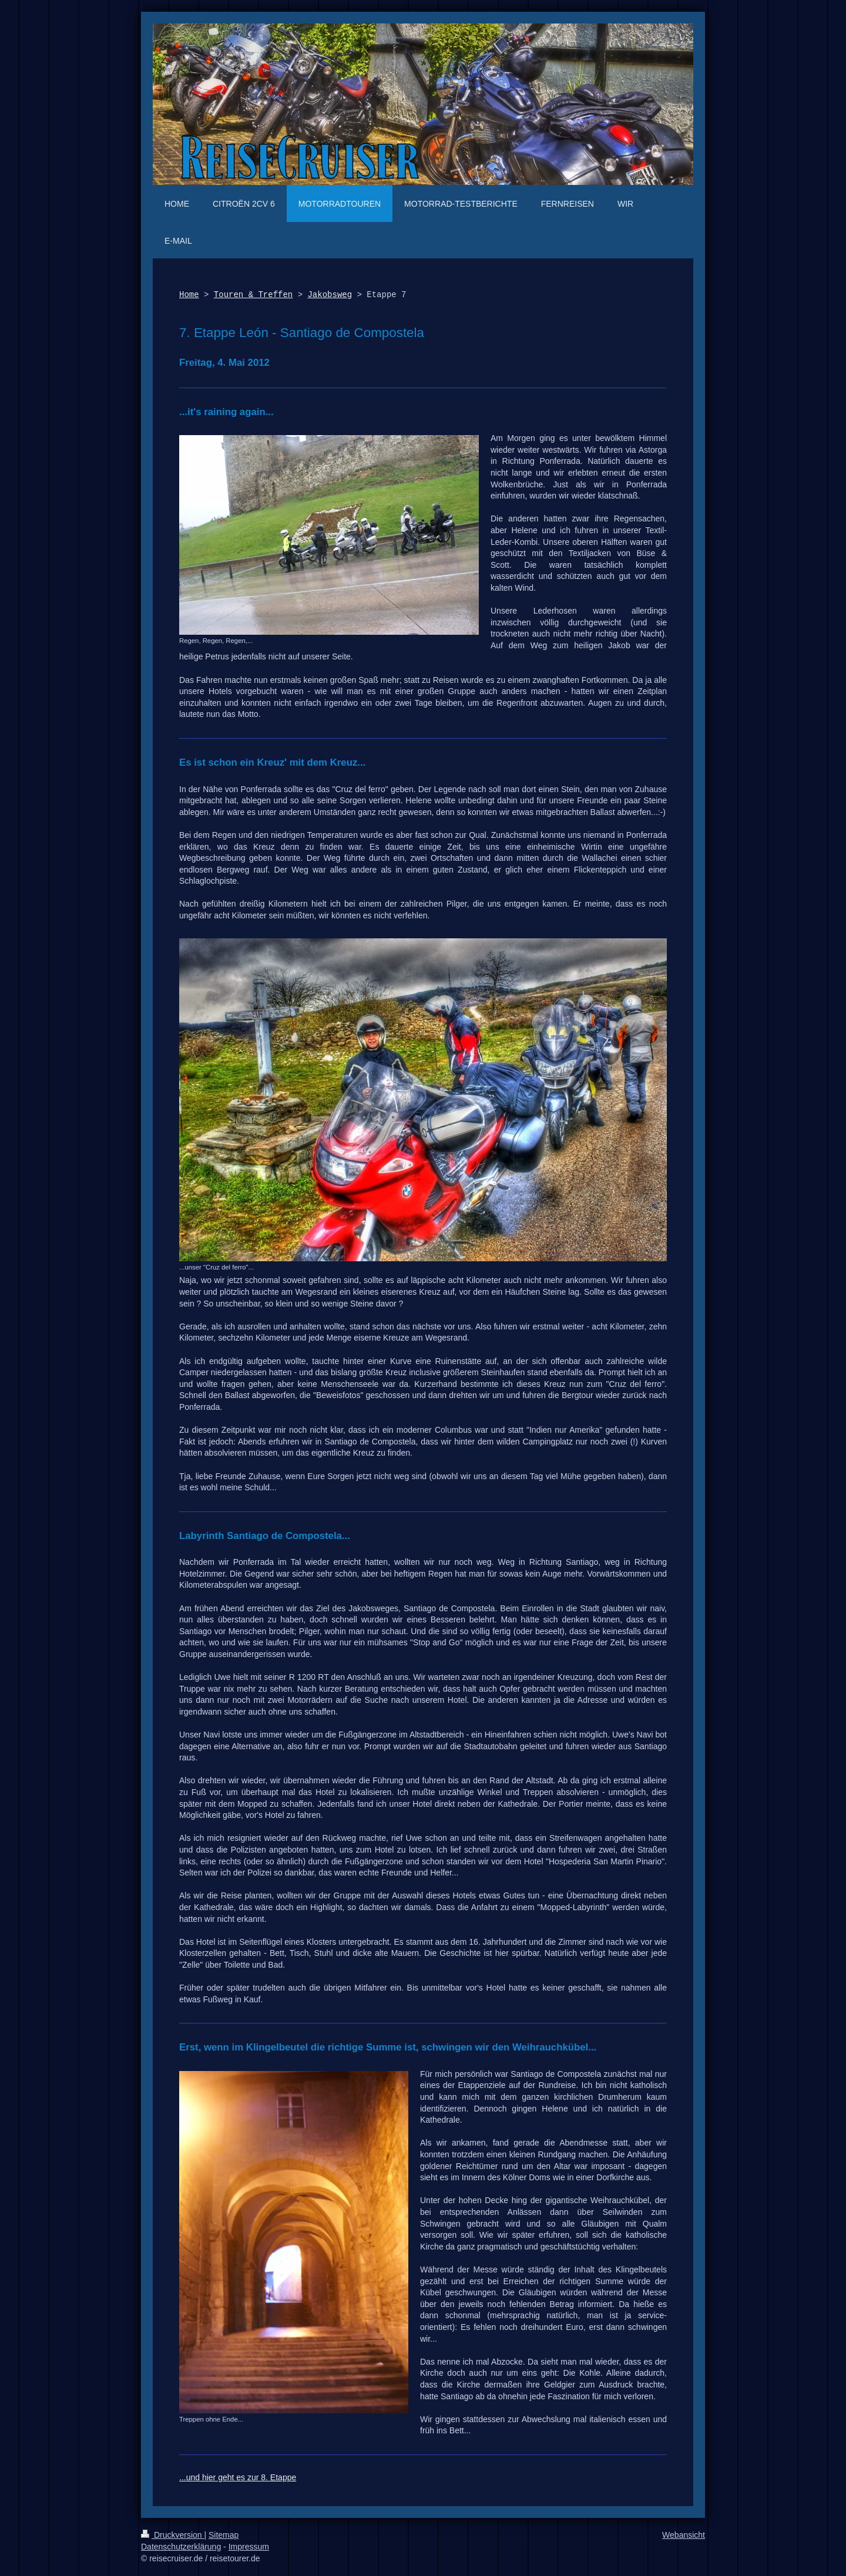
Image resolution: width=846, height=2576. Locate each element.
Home (189, 295)
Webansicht (683, 2535)
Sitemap (224, 2535)
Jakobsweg (329, 295)
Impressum (249, 2546)
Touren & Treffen (253, 295)
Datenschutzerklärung (181, 2546)
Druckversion (172, 2535)
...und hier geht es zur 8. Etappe (237, 2477)
